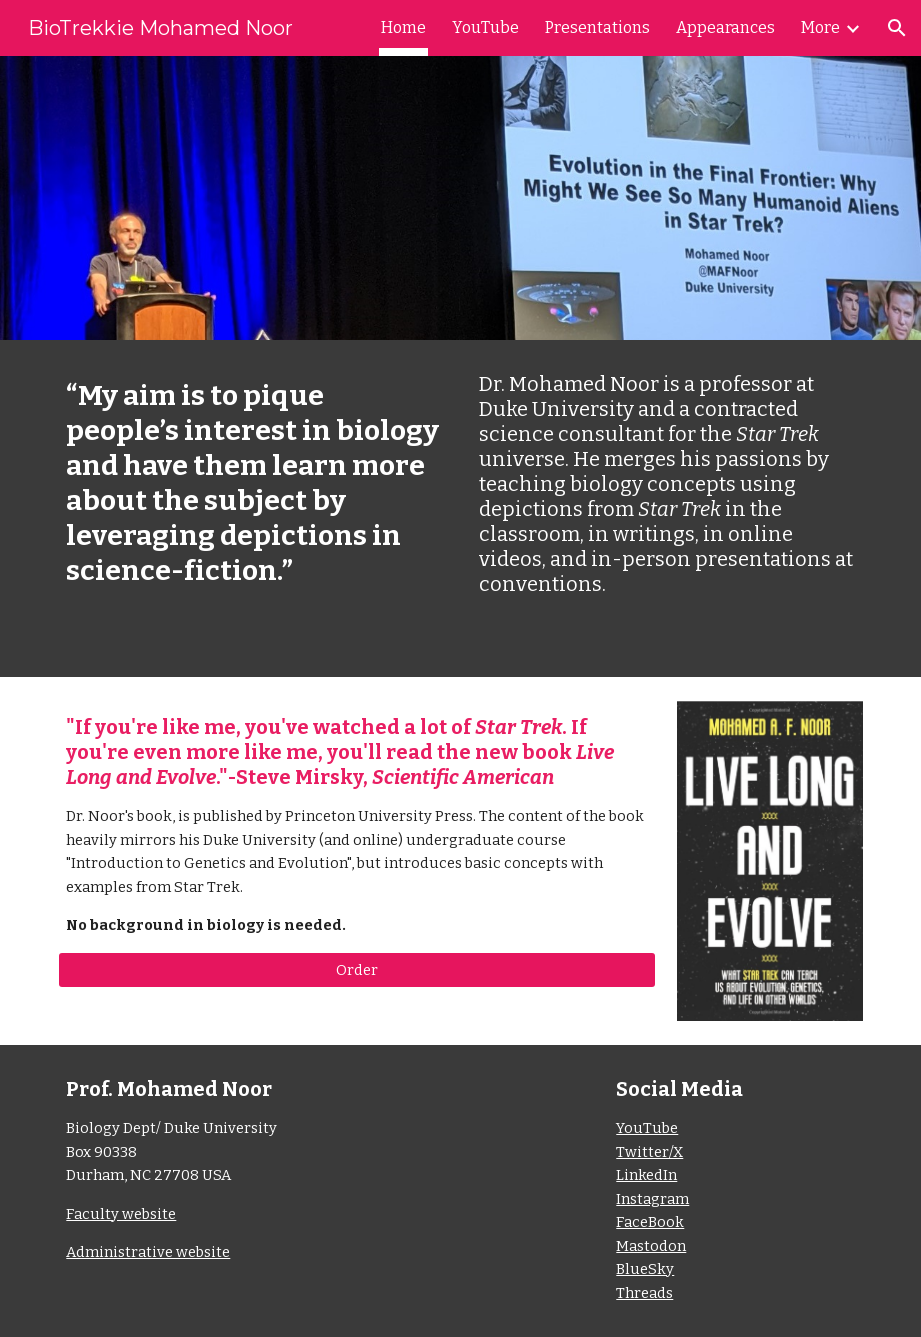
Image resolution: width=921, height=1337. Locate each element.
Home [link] (403, 27)
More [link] (820, 27)
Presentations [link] (597, 27)
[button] (897, 28)
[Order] (357, 969)
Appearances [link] (725, 27)
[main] (254, 483)
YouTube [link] (485, 27)
